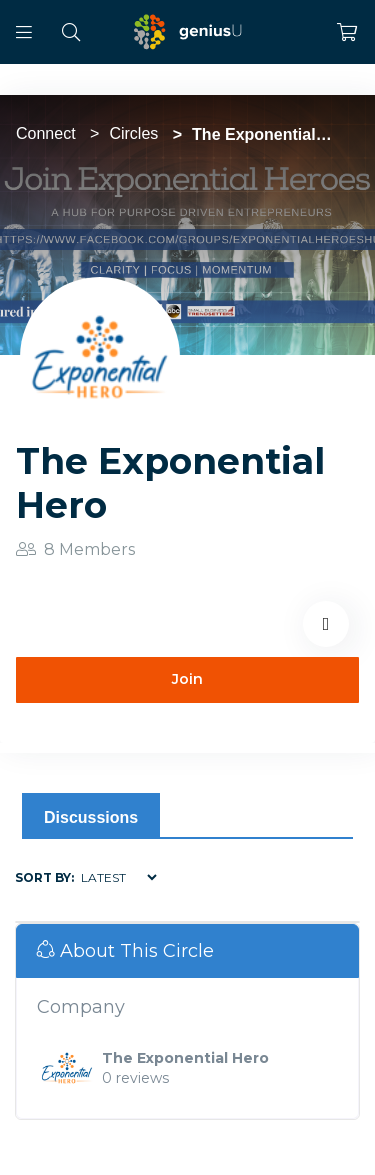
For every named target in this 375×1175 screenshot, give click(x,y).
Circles (133, 133)
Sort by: (44, 877)
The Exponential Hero (185, 1058)
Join (187, 679)
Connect (46, 133)
